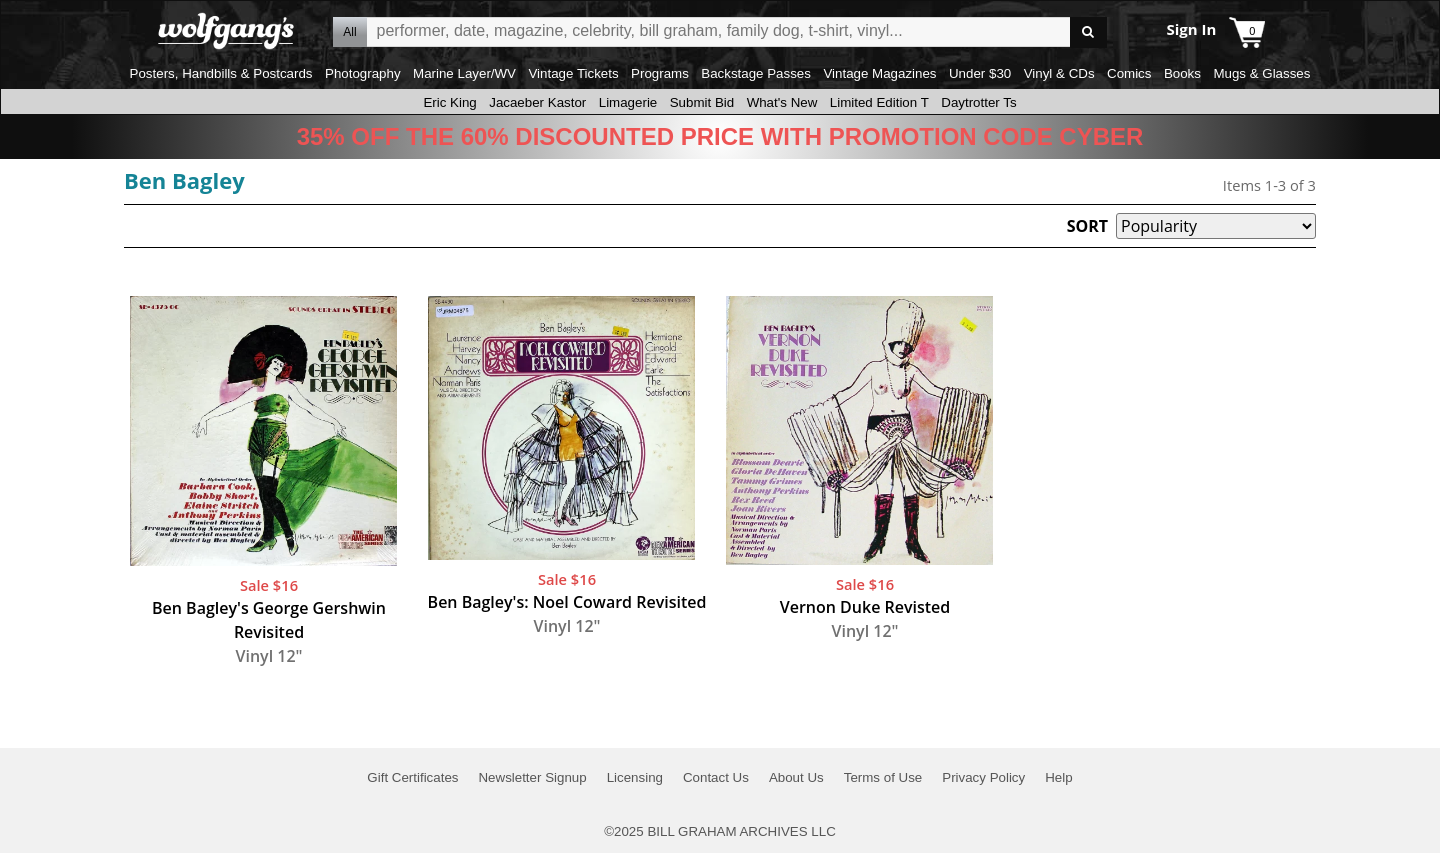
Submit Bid (702, 102)
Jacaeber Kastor (537, 102)
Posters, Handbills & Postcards (221, 73)
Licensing (635, 777)
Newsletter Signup (532, 777)
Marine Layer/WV (464, 73)
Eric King (449, 102)
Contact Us (716, 777)
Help (1058, 777)
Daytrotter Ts (978, 102)
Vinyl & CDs (1059, 73)
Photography (363, 73)
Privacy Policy (983, 777)
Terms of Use (883, 777)
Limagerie (628, 102)
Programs (660, 73)
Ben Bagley (184, 180)
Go (1088, 32)
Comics (1129, 73)
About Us (796, 777)
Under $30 (980, 73)
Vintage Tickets (573, 73)
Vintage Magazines (879, 73)
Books (1182, 73)
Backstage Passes (756, 73)
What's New (782, 102)
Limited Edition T (879, 102)
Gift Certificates (412, 777)
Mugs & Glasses (1261, 73)
